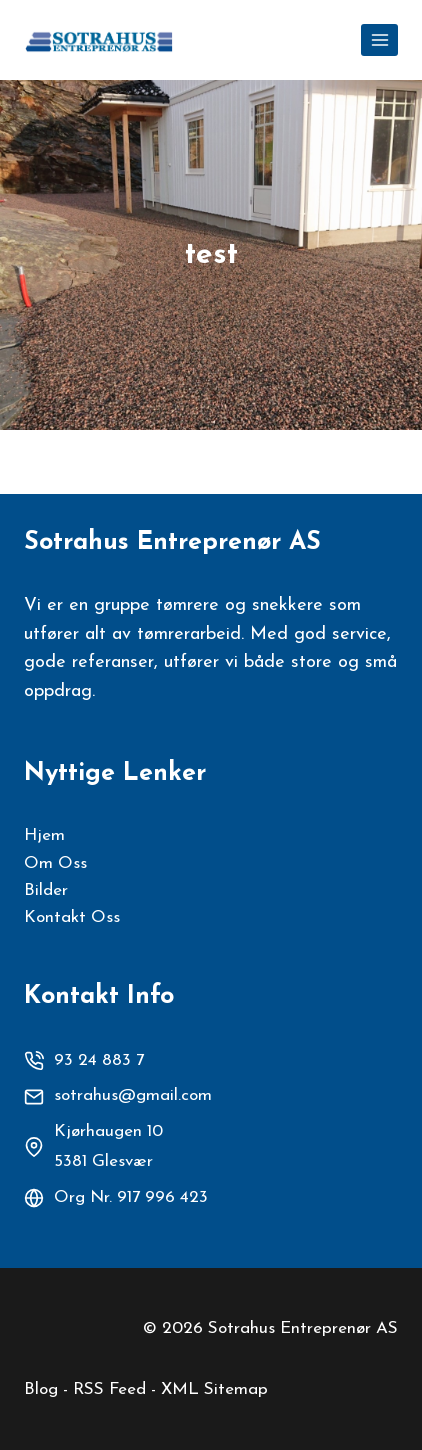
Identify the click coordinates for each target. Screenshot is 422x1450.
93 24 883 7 (99, 1060)
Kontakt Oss (72, 917)
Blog (41, 1389)
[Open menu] (379, 39)
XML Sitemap (214, 1389)
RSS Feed (109, 1389)
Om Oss (55, 863)
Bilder (46, 890)
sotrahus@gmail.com (133, 1095)
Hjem (44, 835)
